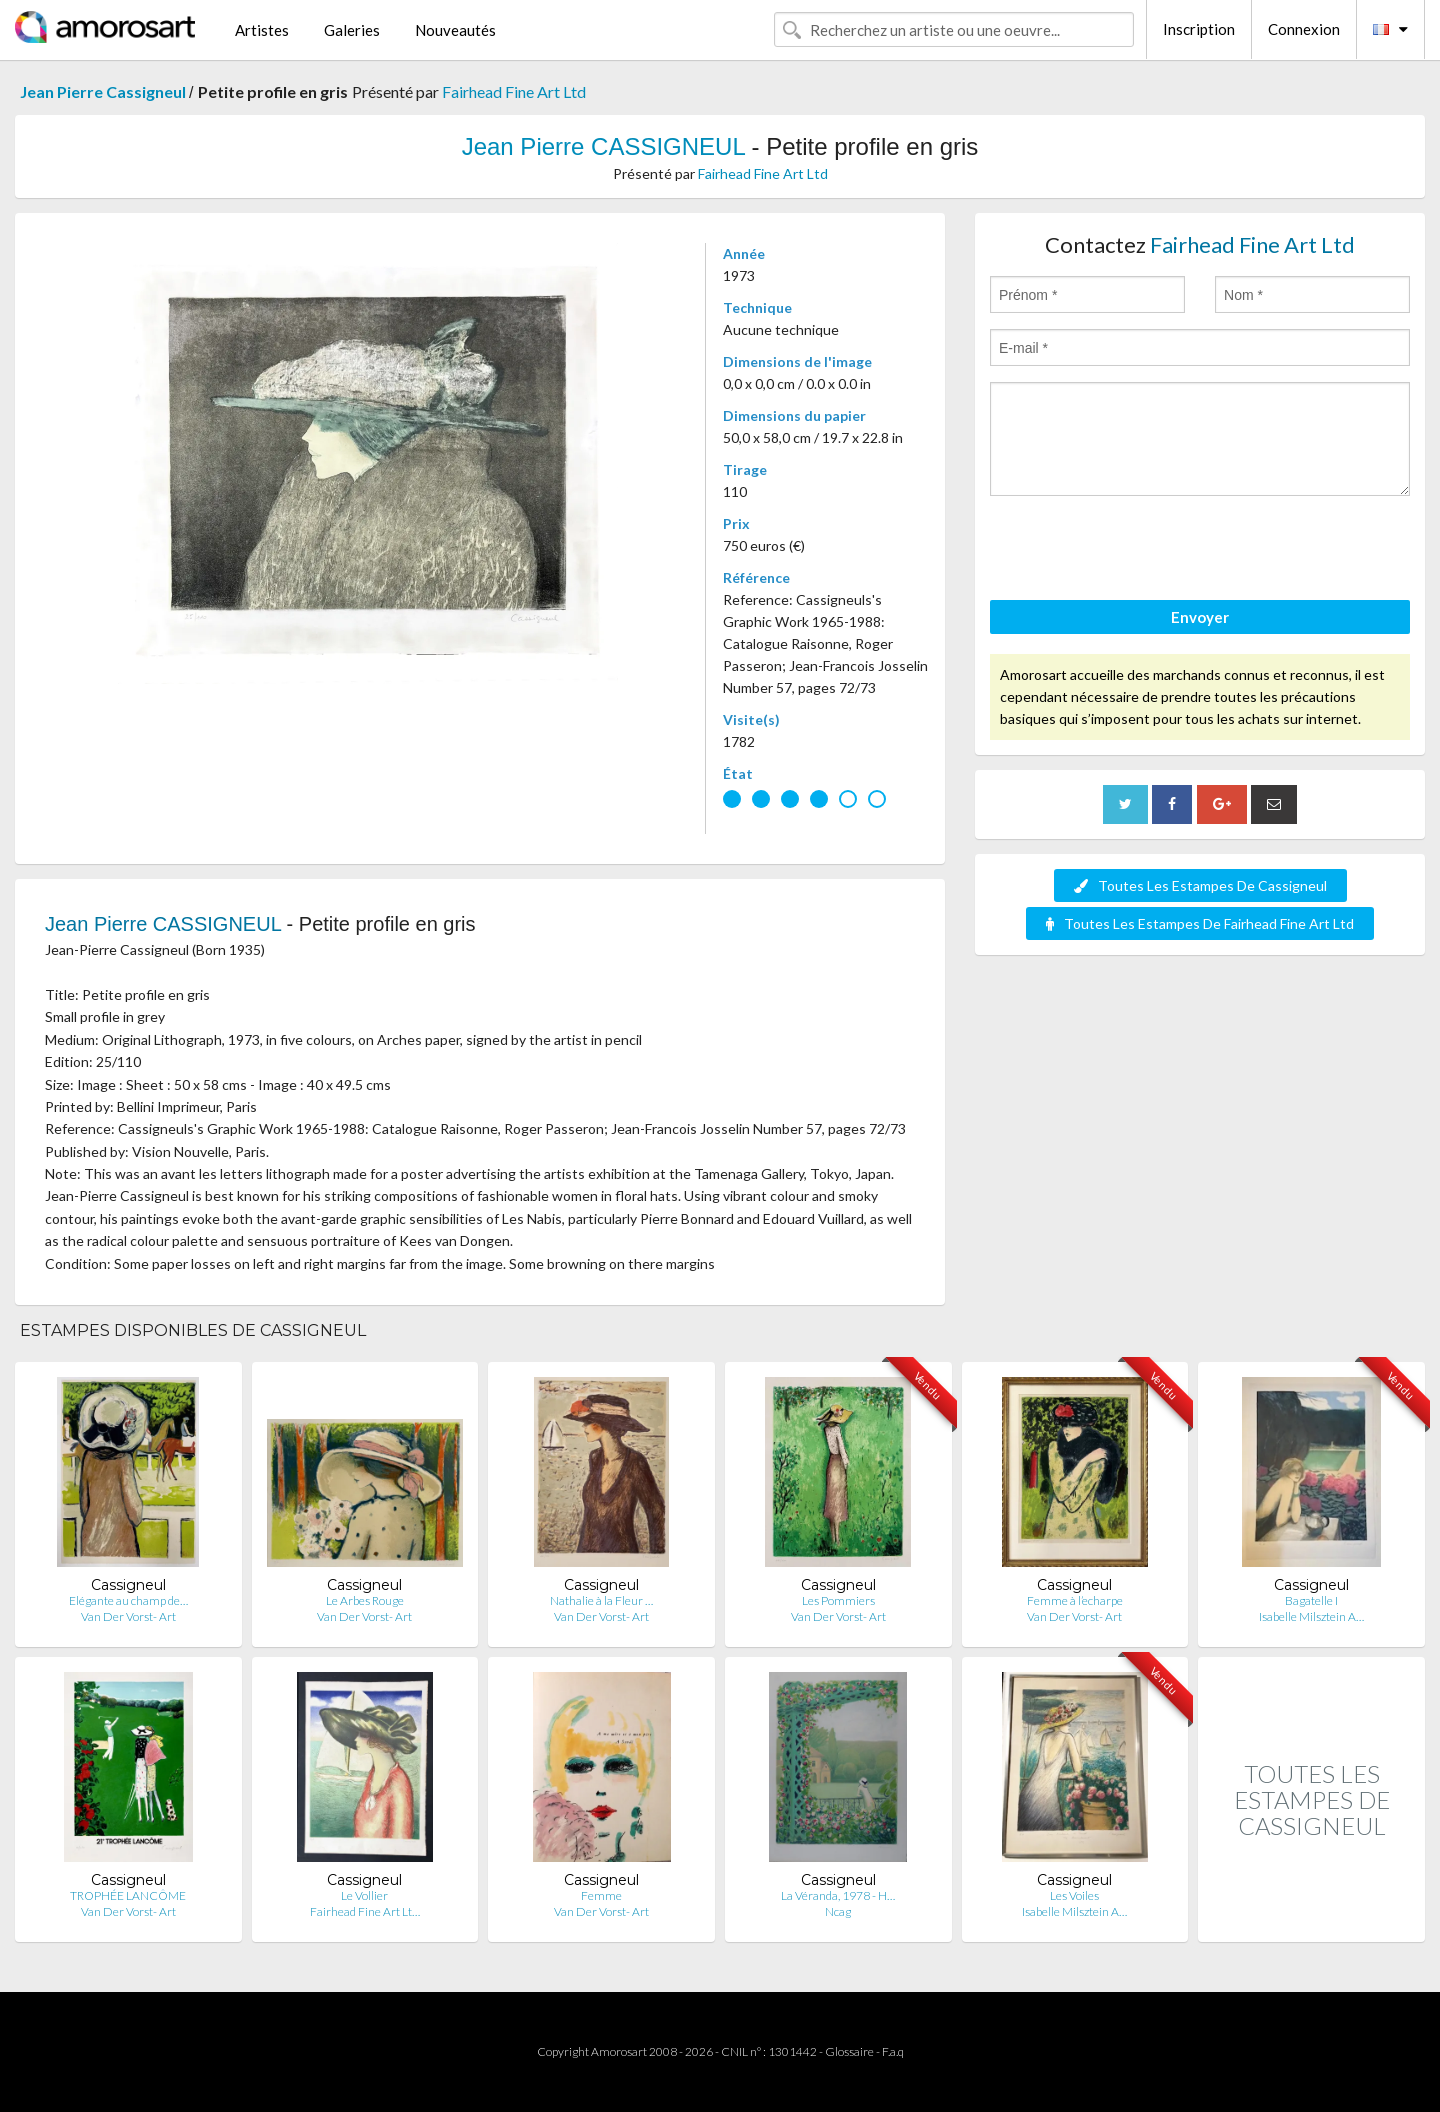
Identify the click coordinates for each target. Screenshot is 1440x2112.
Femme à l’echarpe (1075, 1600)
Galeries (352, 30)
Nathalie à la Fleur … (601, 1600)
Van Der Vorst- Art (128, 1616)
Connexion (1304, 29)
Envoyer (1200, 617)
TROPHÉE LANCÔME (128, 1895)
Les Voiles (1074, 1895)
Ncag (838, 1911)
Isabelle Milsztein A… (1311, 1616)
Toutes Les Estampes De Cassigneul (1200, 885)
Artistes (262, 30)
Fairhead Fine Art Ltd (514, 91)
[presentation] (1142, 551)
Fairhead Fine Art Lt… (365, 1911)
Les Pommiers (838, 1600)
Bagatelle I (1311, 1600)
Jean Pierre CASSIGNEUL (607, 146)
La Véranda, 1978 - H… (838, 1895)
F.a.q (893, 2051)
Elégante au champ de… (128, 1600)
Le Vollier (364, 1895)
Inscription (1199, 29)
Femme (601, 1895)
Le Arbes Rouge (365, 1600)
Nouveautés (455, 30)
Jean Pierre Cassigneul (104, 91)
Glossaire (849, 2051)
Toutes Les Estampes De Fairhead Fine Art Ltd (1200, 923)
